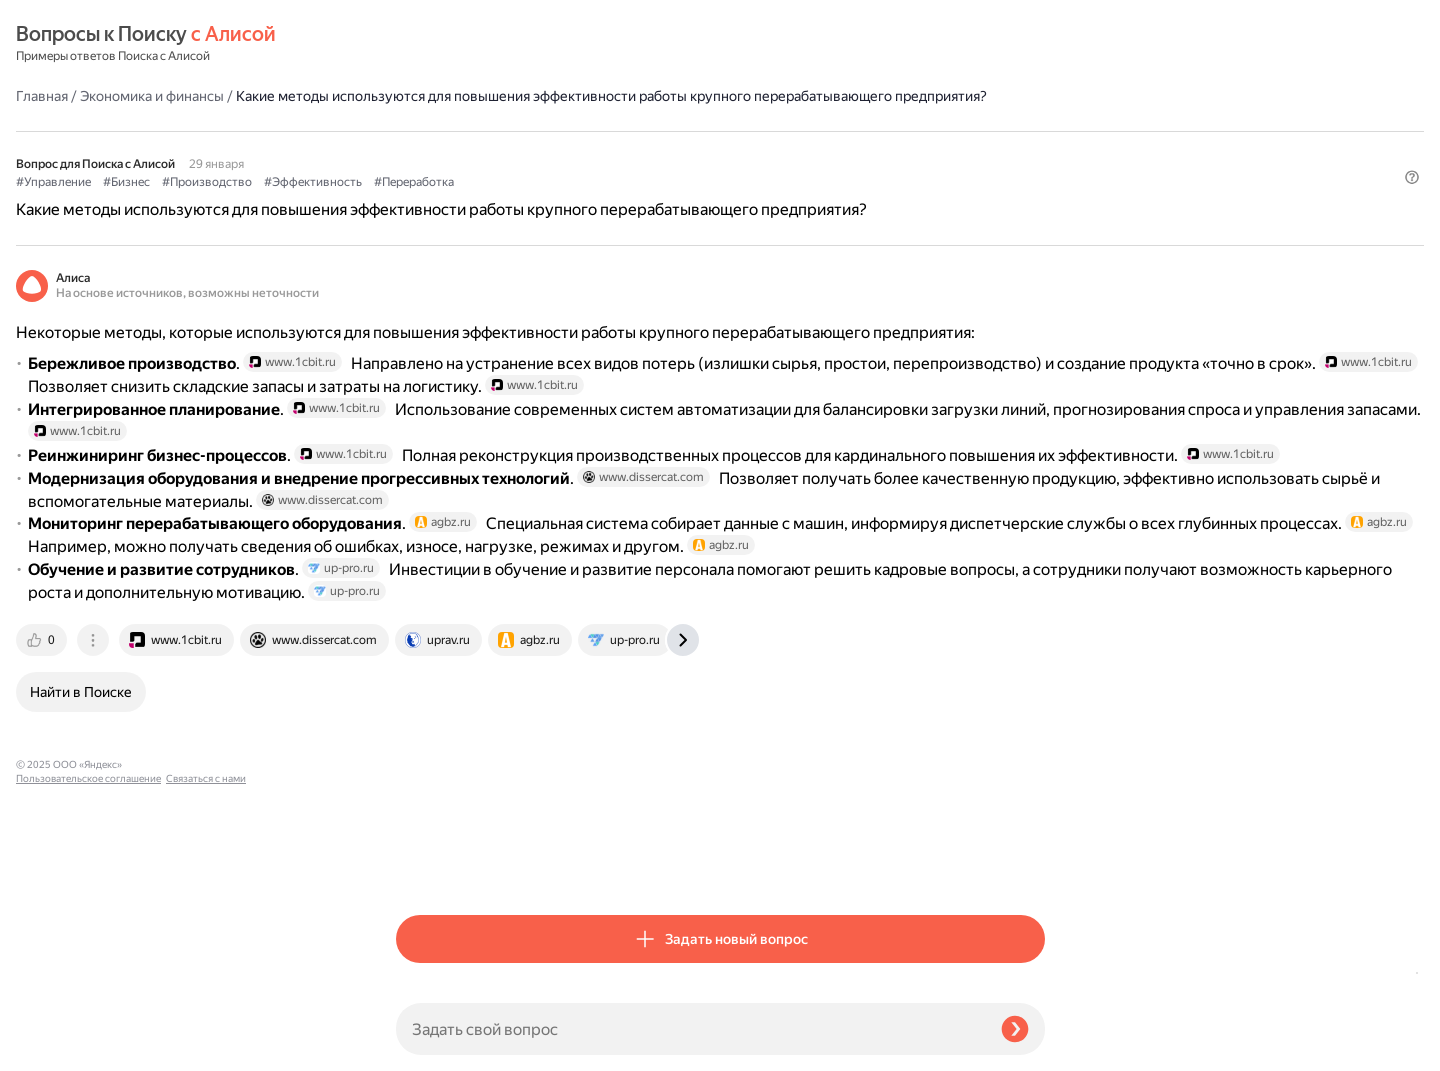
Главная (422, 44)
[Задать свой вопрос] (690, 1029)
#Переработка (794, 151)
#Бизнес (506, 151)
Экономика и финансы (532, 44)
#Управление (433, 151)
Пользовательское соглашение (88, 1033)
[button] (1033, 184)
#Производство (587, 151)
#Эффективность (693, 151)
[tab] (423, 865)
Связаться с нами (56, 1047)
